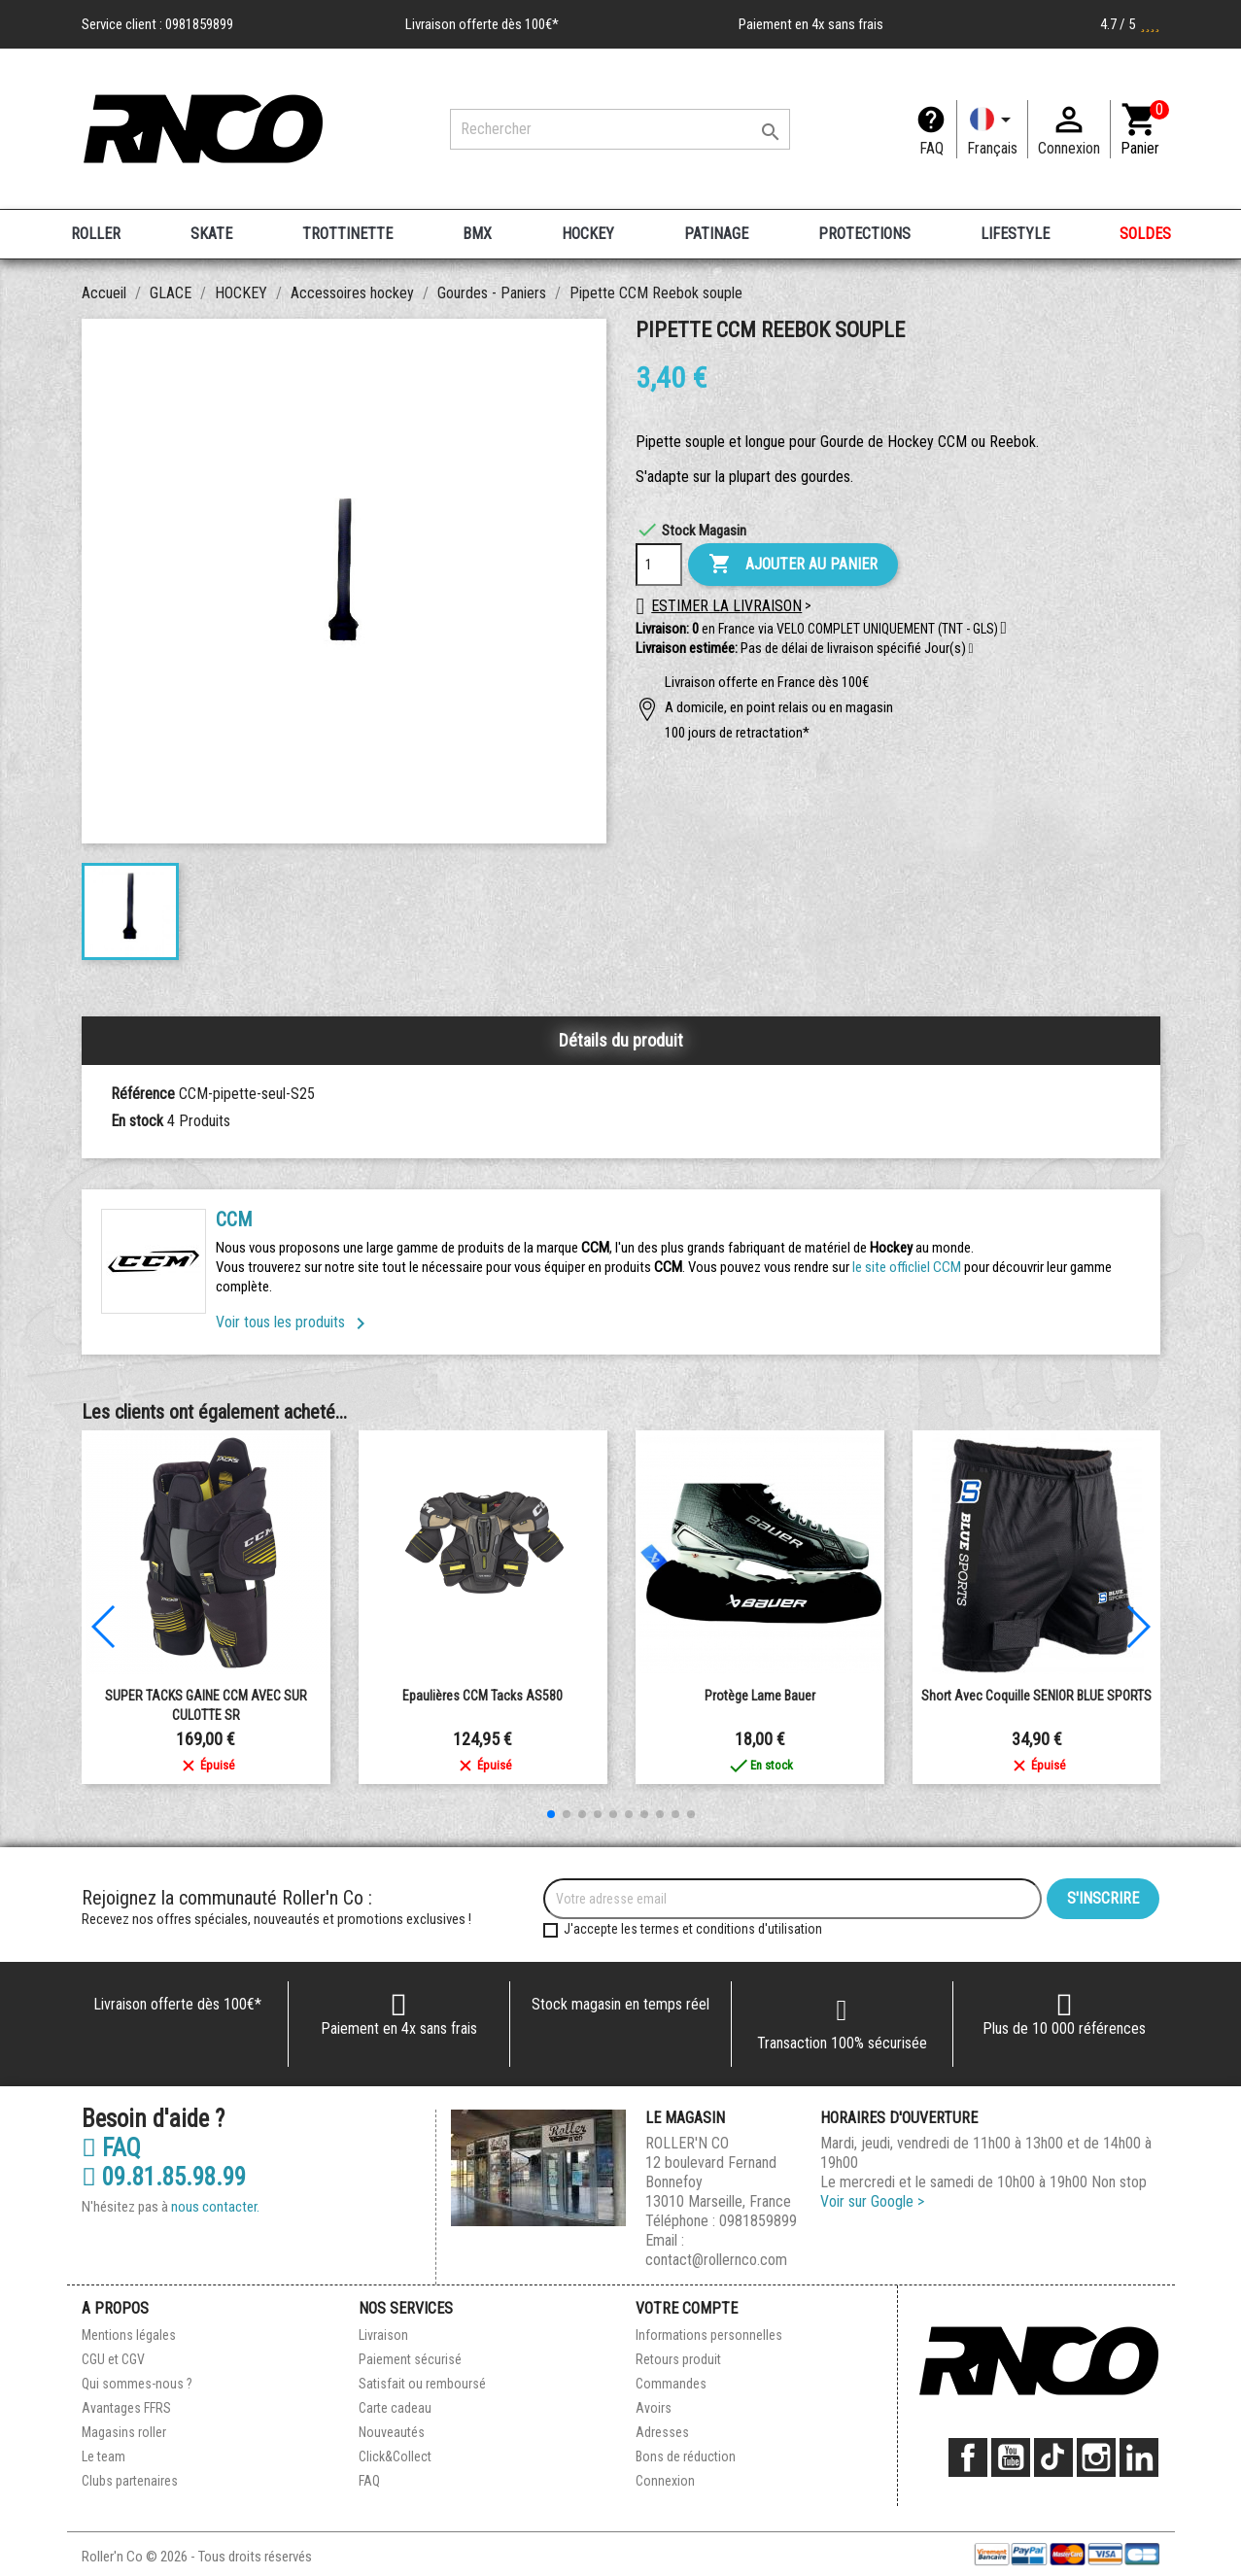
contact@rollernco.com (716, 2259)
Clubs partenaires (130, 2481)
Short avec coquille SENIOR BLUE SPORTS (1036, 1695)
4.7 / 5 (1130, 24)
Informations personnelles (709, 2335)
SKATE (211, 233)
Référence (143, 1093)
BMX (477, 233)
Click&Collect (395, 2456)
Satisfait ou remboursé (422, 2383)
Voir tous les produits (294, 1322)
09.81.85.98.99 (164, 2177)
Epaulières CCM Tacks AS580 (482, 1695)
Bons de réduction (686, 2456)
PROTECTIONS (864, 233)
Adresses (662, 2432)
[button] (971, 649)
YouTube (1010, 2457)
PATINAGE (716, 233)
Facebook (967, 2457)
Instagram (1096, 2457)
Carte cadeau (395, 2408)
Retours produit (678, 2359)
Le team (103, 2456)
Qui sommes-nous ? (137, 2383)
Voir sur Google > (872, 2201)
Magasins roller (124, 2432)
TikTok (1053, 2457)
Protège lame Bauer (760, 1695)
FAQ (931, 148)
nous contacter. (215, 2206)
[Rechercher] (620, 129)
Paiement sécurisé (410, 2359)
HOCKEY (588, 233)
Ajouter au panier (793, 564)
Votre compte (687, 2308)
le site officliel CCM (906, 1267)
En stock (137, 1121)
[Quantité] (659, 564)
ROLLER (96, 233)
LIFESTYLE (1015, 233)
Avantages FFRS (126, 2408)
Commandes (671, 2383)
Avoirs (654, 2408)
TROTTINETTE (347, 233)
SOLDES (1145, 233)
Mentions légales (129, 2335)
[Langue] (992, 129)
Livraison (383, 2335)
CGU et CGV (113, 2359)
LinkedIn (1139, 2457)
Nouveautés (392, 2432)
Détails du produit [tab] (621, 1040)
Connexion (665, 2481)
